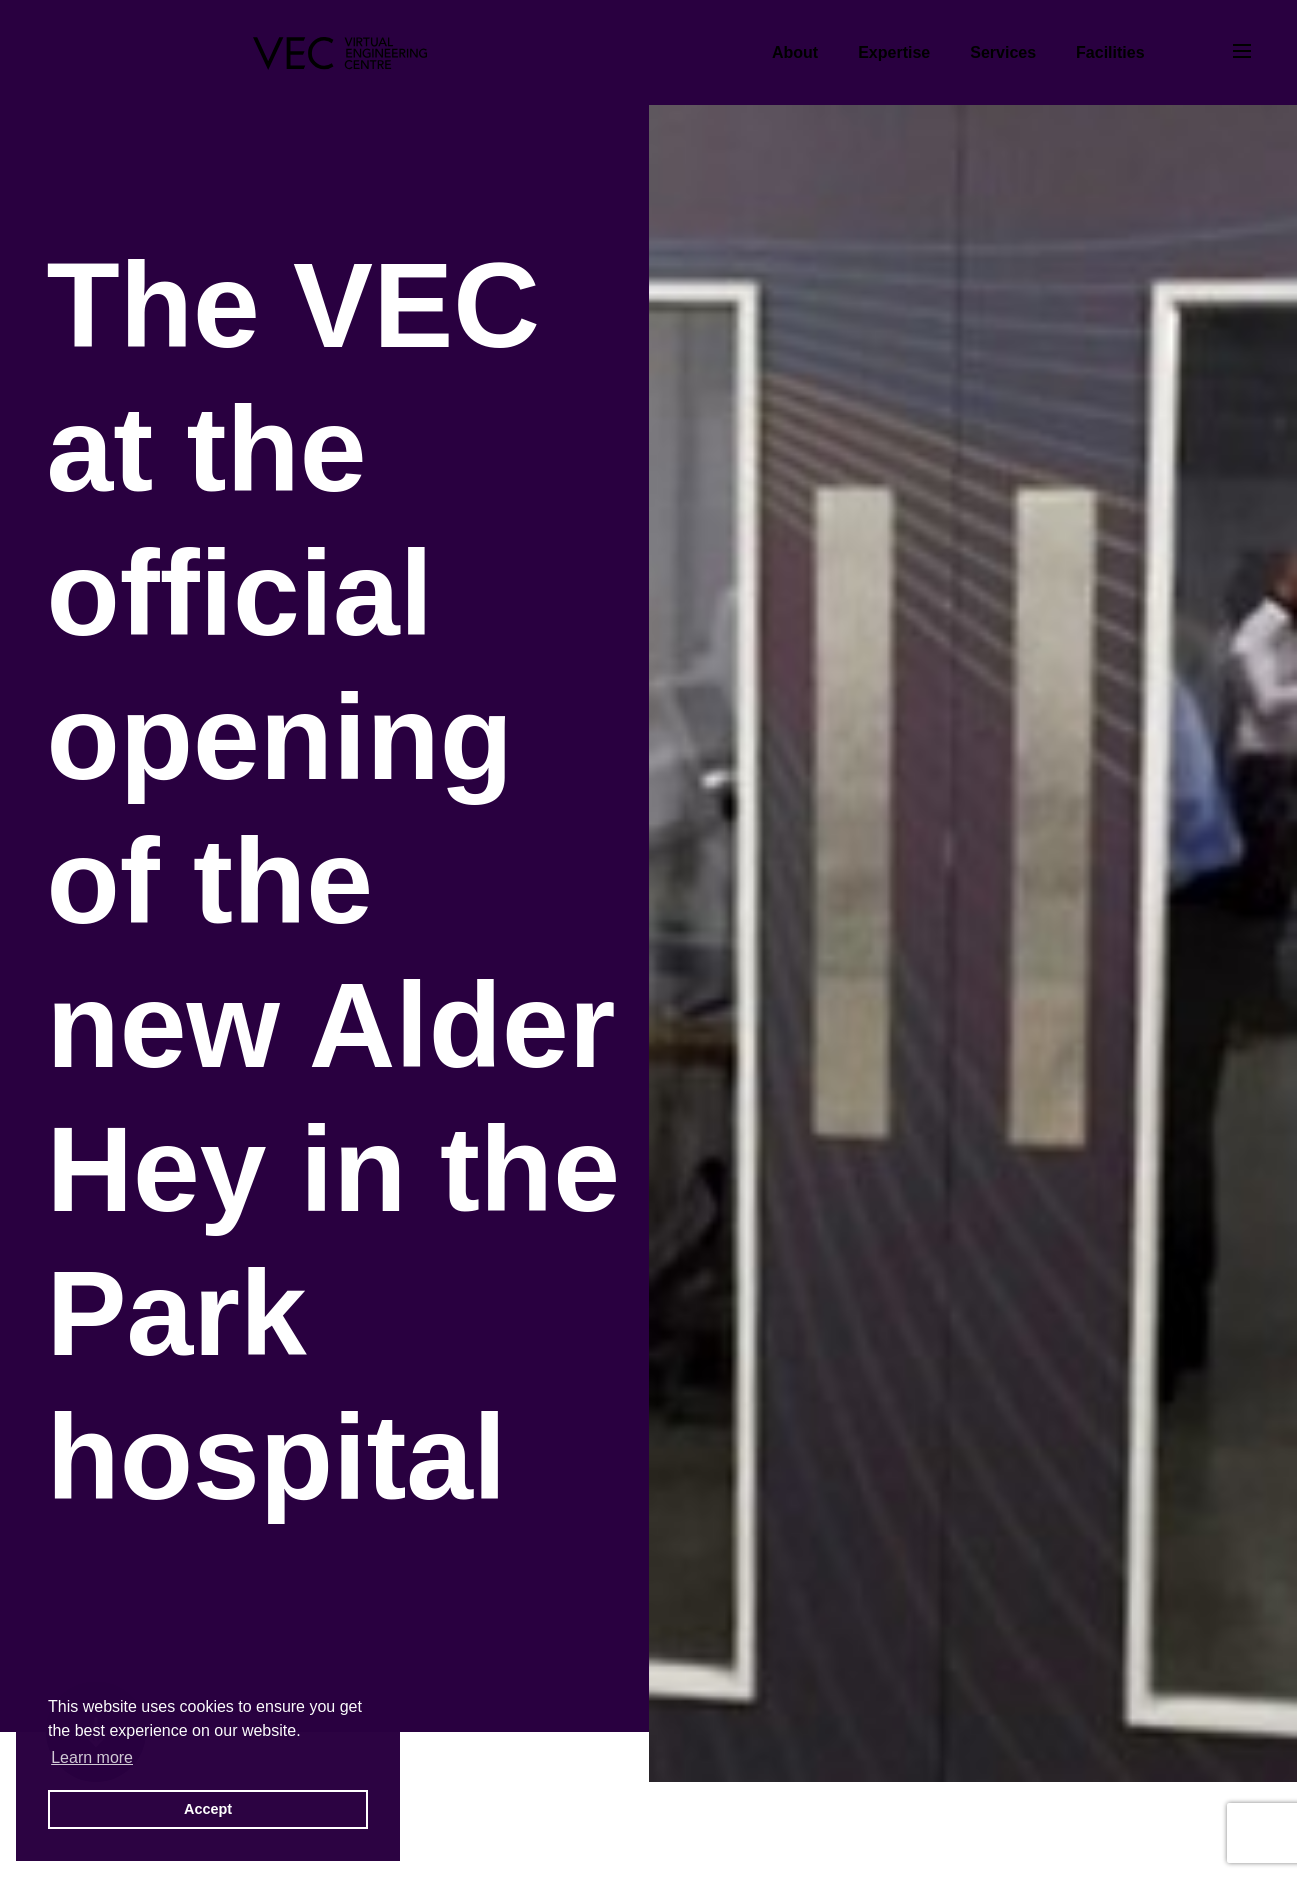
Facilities (1110, 52)
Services (1003, 52)
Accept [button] (208, 1809)
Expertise (894, 52)
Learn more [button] (92, 1757)
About (795, 52)
